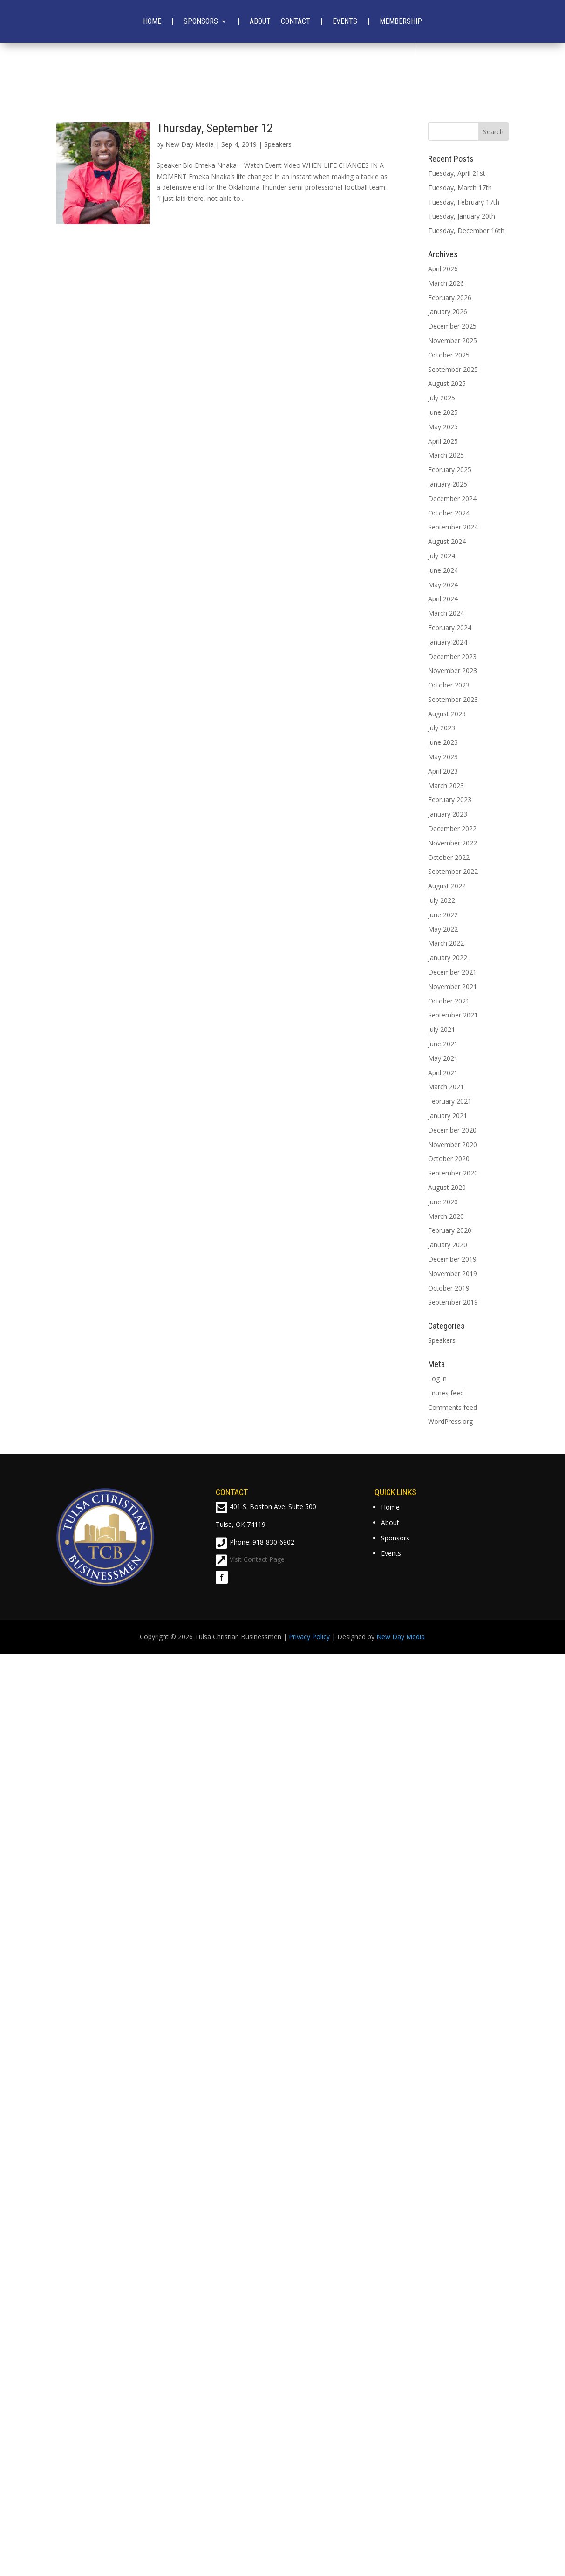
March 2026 (446, 283)
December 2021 (452, 972)
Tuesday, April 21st (456, 173)
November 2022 (452, 842)
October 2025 (449, 354)
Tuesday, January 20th (461, 216)
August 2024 (447, 541)
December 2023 (452, 656)
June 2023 (443, 742)
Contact (295, 21)
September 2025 (453, 369)
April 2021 (443, 1072)
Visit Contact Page (257, 1559)
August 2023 (447, 713)
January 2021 (447, 1115)
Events (345, 21)
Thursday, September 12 (215, 128)
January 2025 (447, 484)
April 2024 (443, 598)
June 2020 (443, 1201)
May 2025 (443, 426)
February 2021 (449, 1101)
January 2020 (447, 1244)
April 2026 (443, 268)
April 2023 (443, 771)
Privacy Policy (309, 1636)
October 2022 (449, 857)
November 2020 (452, 1144)
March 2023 (446, 785)
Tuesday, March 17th (460, 187)
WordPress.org (450, 1421)
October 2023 (449, 684)
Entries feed (446, 1392)
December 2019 (452, 1259)
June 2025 (443, 412)
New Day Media (189, 144)
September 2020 (453, 1172)
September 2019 (453, 1302)
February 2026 (449, 297)
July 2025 (441, 397)
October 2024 (449, 512)
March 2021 (446, 1086)
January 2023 (447, 814)
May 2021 (443, 1058)
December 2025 (452, 326)
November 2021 (452, 986)
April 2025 (443, 441)
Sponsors (201, 21)
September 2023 (453, 699)
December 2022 (452, 828)
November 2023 (452, 670)
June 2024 (443, 570)
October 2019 (449, 1288)
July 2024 (441, 555)
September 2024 (453, 526)
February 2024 (449, 627)
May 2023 (443, 756)
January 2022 (447, 957)
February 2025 (449, 469)
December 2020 (452, 1130)
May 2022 (443, 929)
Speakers (278, 144)
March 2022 (446, 943)
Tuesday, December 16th (466, 230)
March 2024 (446, 613)
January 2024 (447, 642)
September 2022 (453, 871)
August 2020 (447, 1187)
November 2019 (452, 1273)
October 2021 (449, 1000)
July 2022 (441, 900)
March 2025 (446, 455)
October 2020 (449, 1158)
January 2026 (447, 311)
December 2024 (452, 498)
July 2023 (441, 727)
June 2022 (443, 914)
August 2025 (447, 383)
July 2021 (441, 1029)
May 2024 (443, 584)
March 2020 (446, 1216)
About (260, 21)
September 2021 (453, 1014)
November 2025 (452, 340)
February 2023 (449, 799)
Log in (437, 1378)
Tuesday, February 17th (463, 202)
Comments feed (452, 1407)
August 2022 (447, 885)
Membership (401, 21)
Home (152, 21)
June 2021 (443, 1043)
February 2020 (449, 1230)
